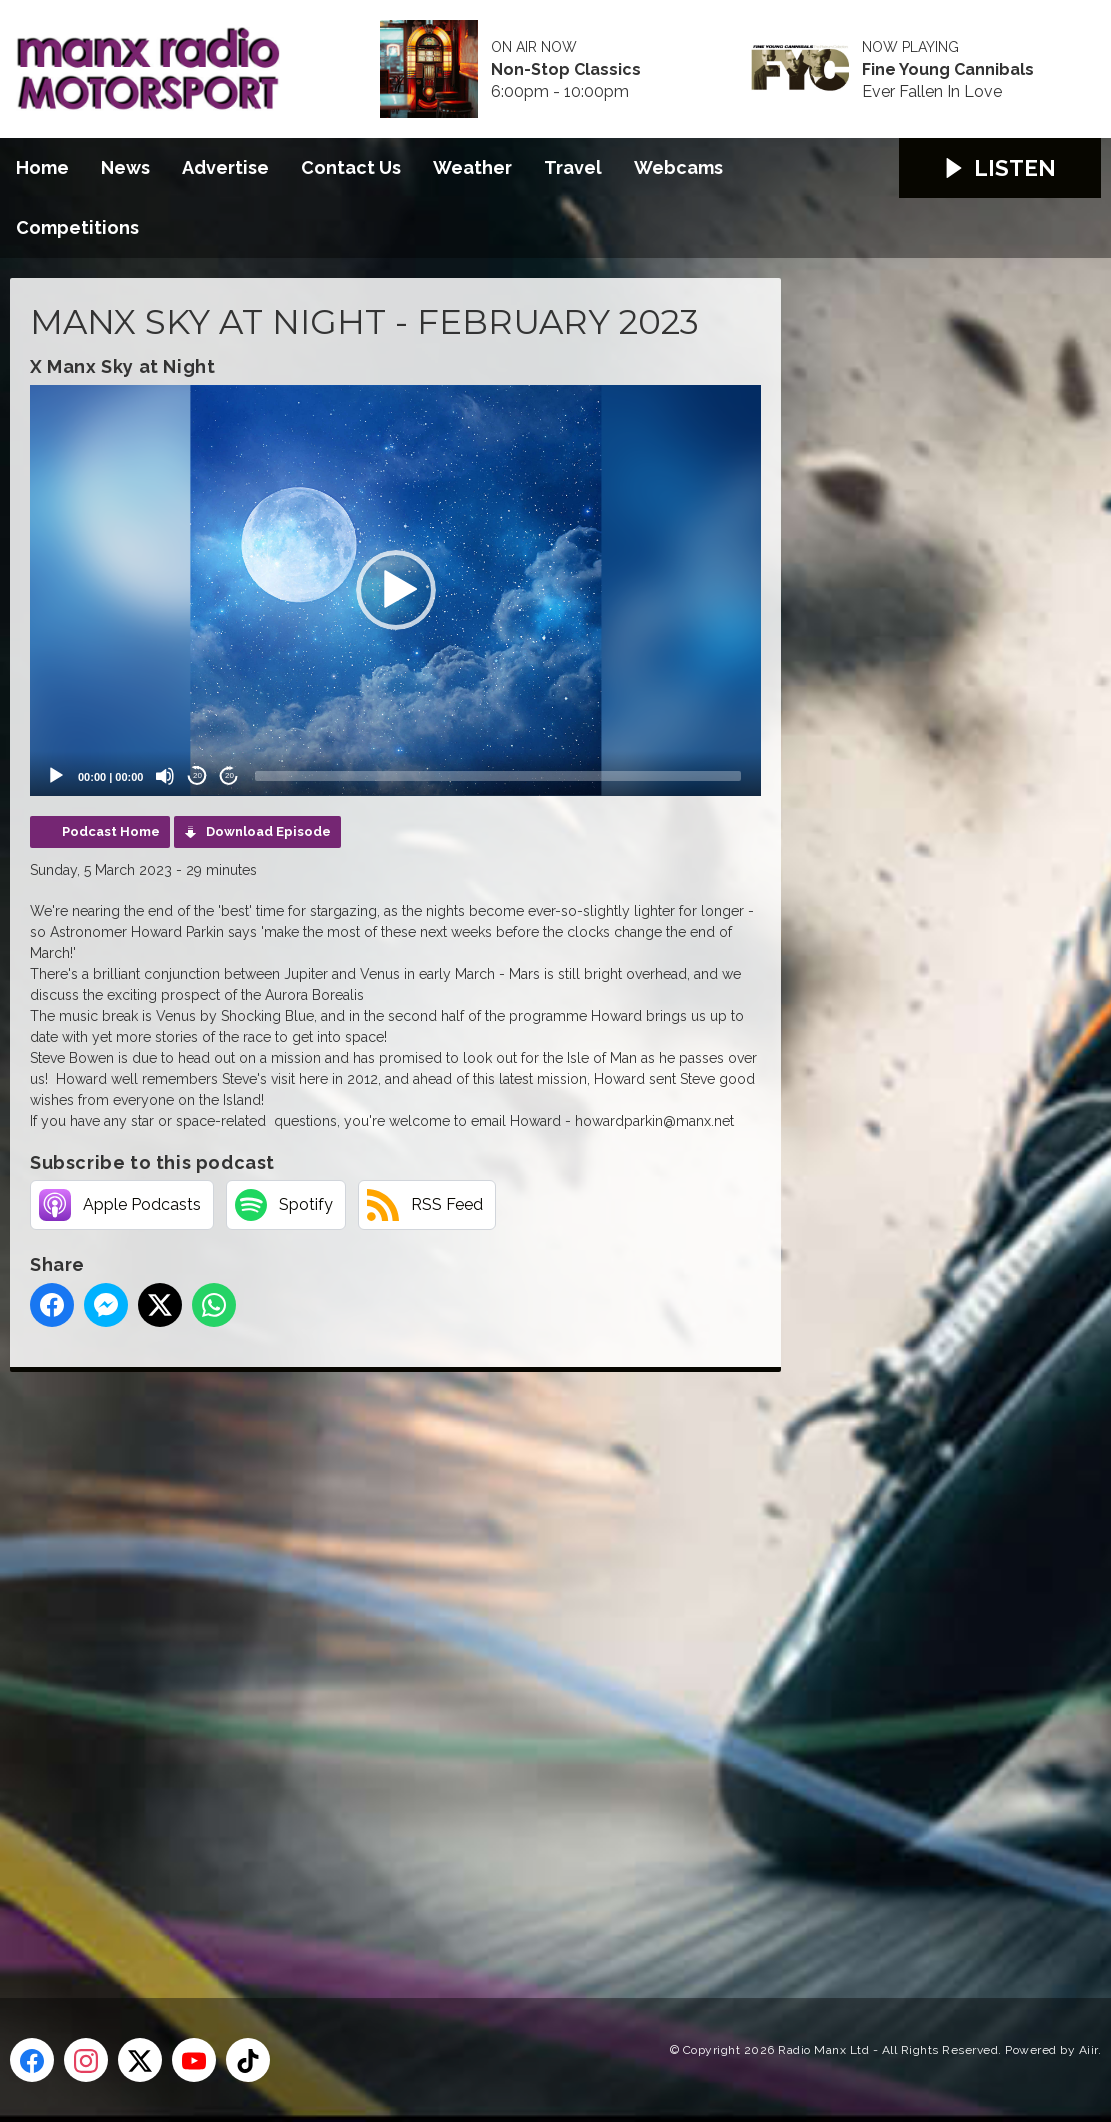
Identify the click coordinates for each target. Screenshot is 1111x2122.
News (125, 167)
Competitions (77, 227)
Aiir (1088, 2050)
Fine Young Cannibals (948, 70)
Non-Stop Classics (566, 70)
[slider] (498, 776)
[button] (396, 590)
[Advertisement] (385, 1662)
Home (42, 167)
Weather (472, 167)
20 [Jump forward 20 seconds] (229, 775)
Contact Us (351, 167)
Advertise (225, 167)
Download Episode (268, 831)
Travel (573, 167)
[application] (395, 590)
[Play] (56, 776)
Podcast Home (111, 831)
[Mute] (165, 776)
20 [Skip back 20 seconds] (197, 775)
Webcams (678, 167)
